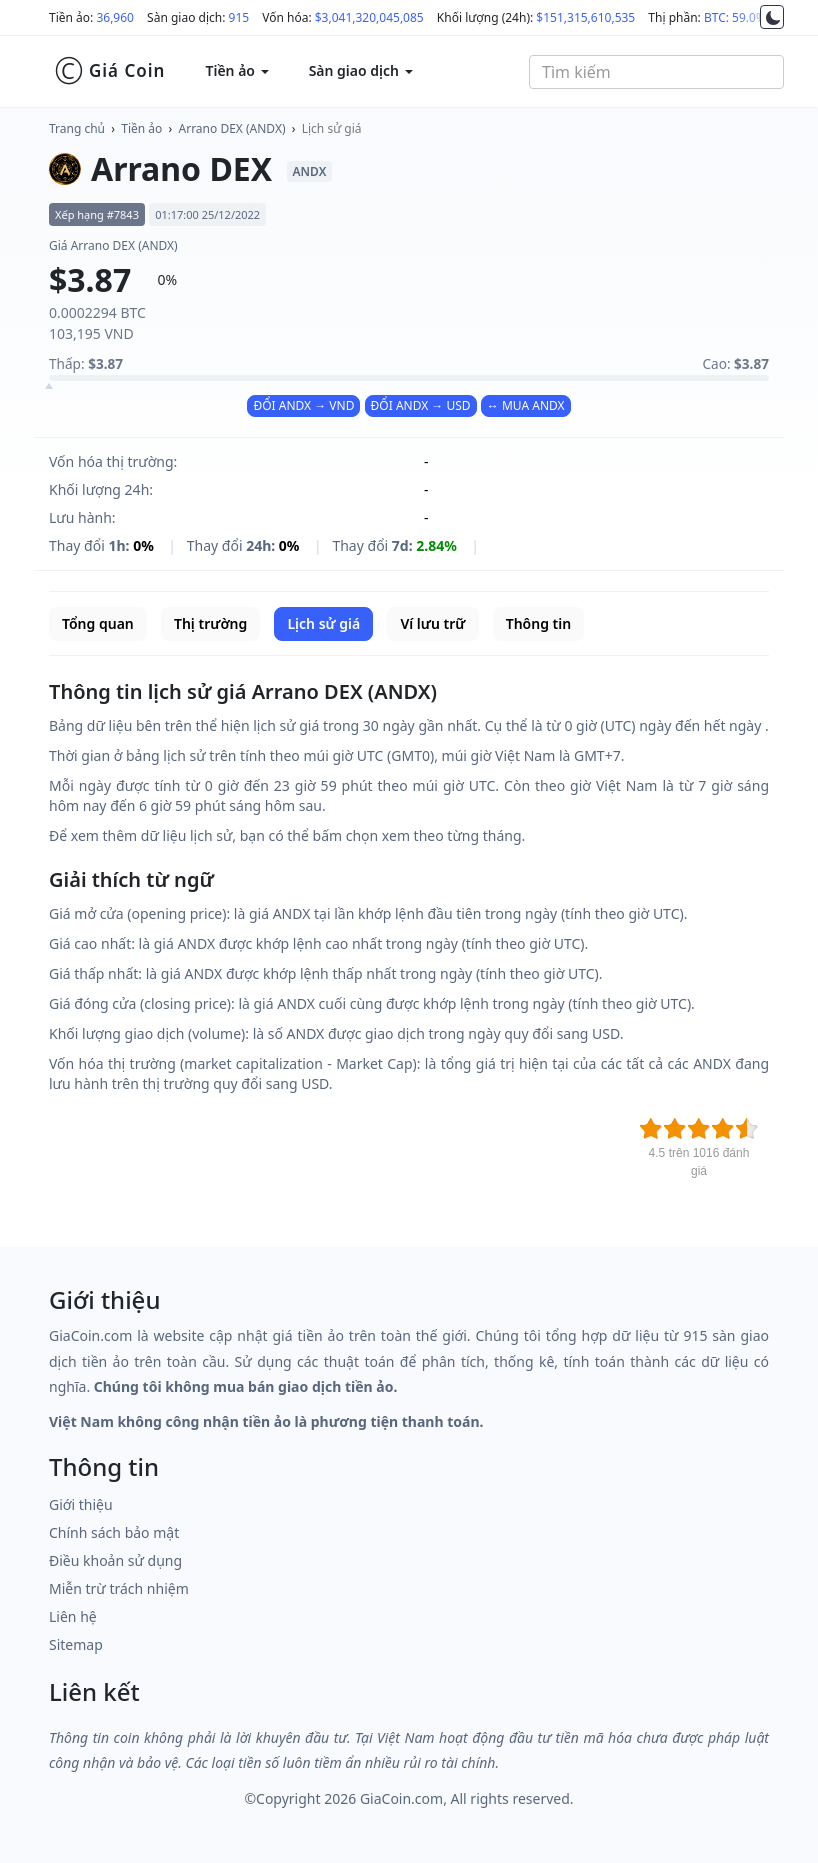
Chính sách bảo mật (114, 1532)
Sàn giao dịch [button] (361, 70)
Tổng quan (98, 623)
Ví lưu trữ (432, 623)
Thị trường (210, 623)
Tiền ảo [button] (236, 70)
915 (239, 17)
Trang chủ (77, 128)
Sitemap (76, 1644)
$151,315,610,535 (585, 17)
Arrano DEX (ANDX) (232, 128)
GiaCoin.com (401, 1798)
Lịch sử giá (332, 128)
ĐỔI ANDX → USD (421, 405)
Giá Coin (109, 71)
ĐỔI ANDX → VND (303, 405)
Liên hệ (73, 1616)
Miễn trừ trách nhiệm (119, 1588)
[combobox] (656, 72)
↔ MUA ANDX (526, 405)
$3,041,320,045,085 (369, 17)
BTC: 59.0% (735, 17)
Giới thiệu (81, 1504)
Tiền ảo (141, 128)
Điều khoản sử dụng (115, 1560)
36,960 (115, 17)
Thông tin (538, 623)
